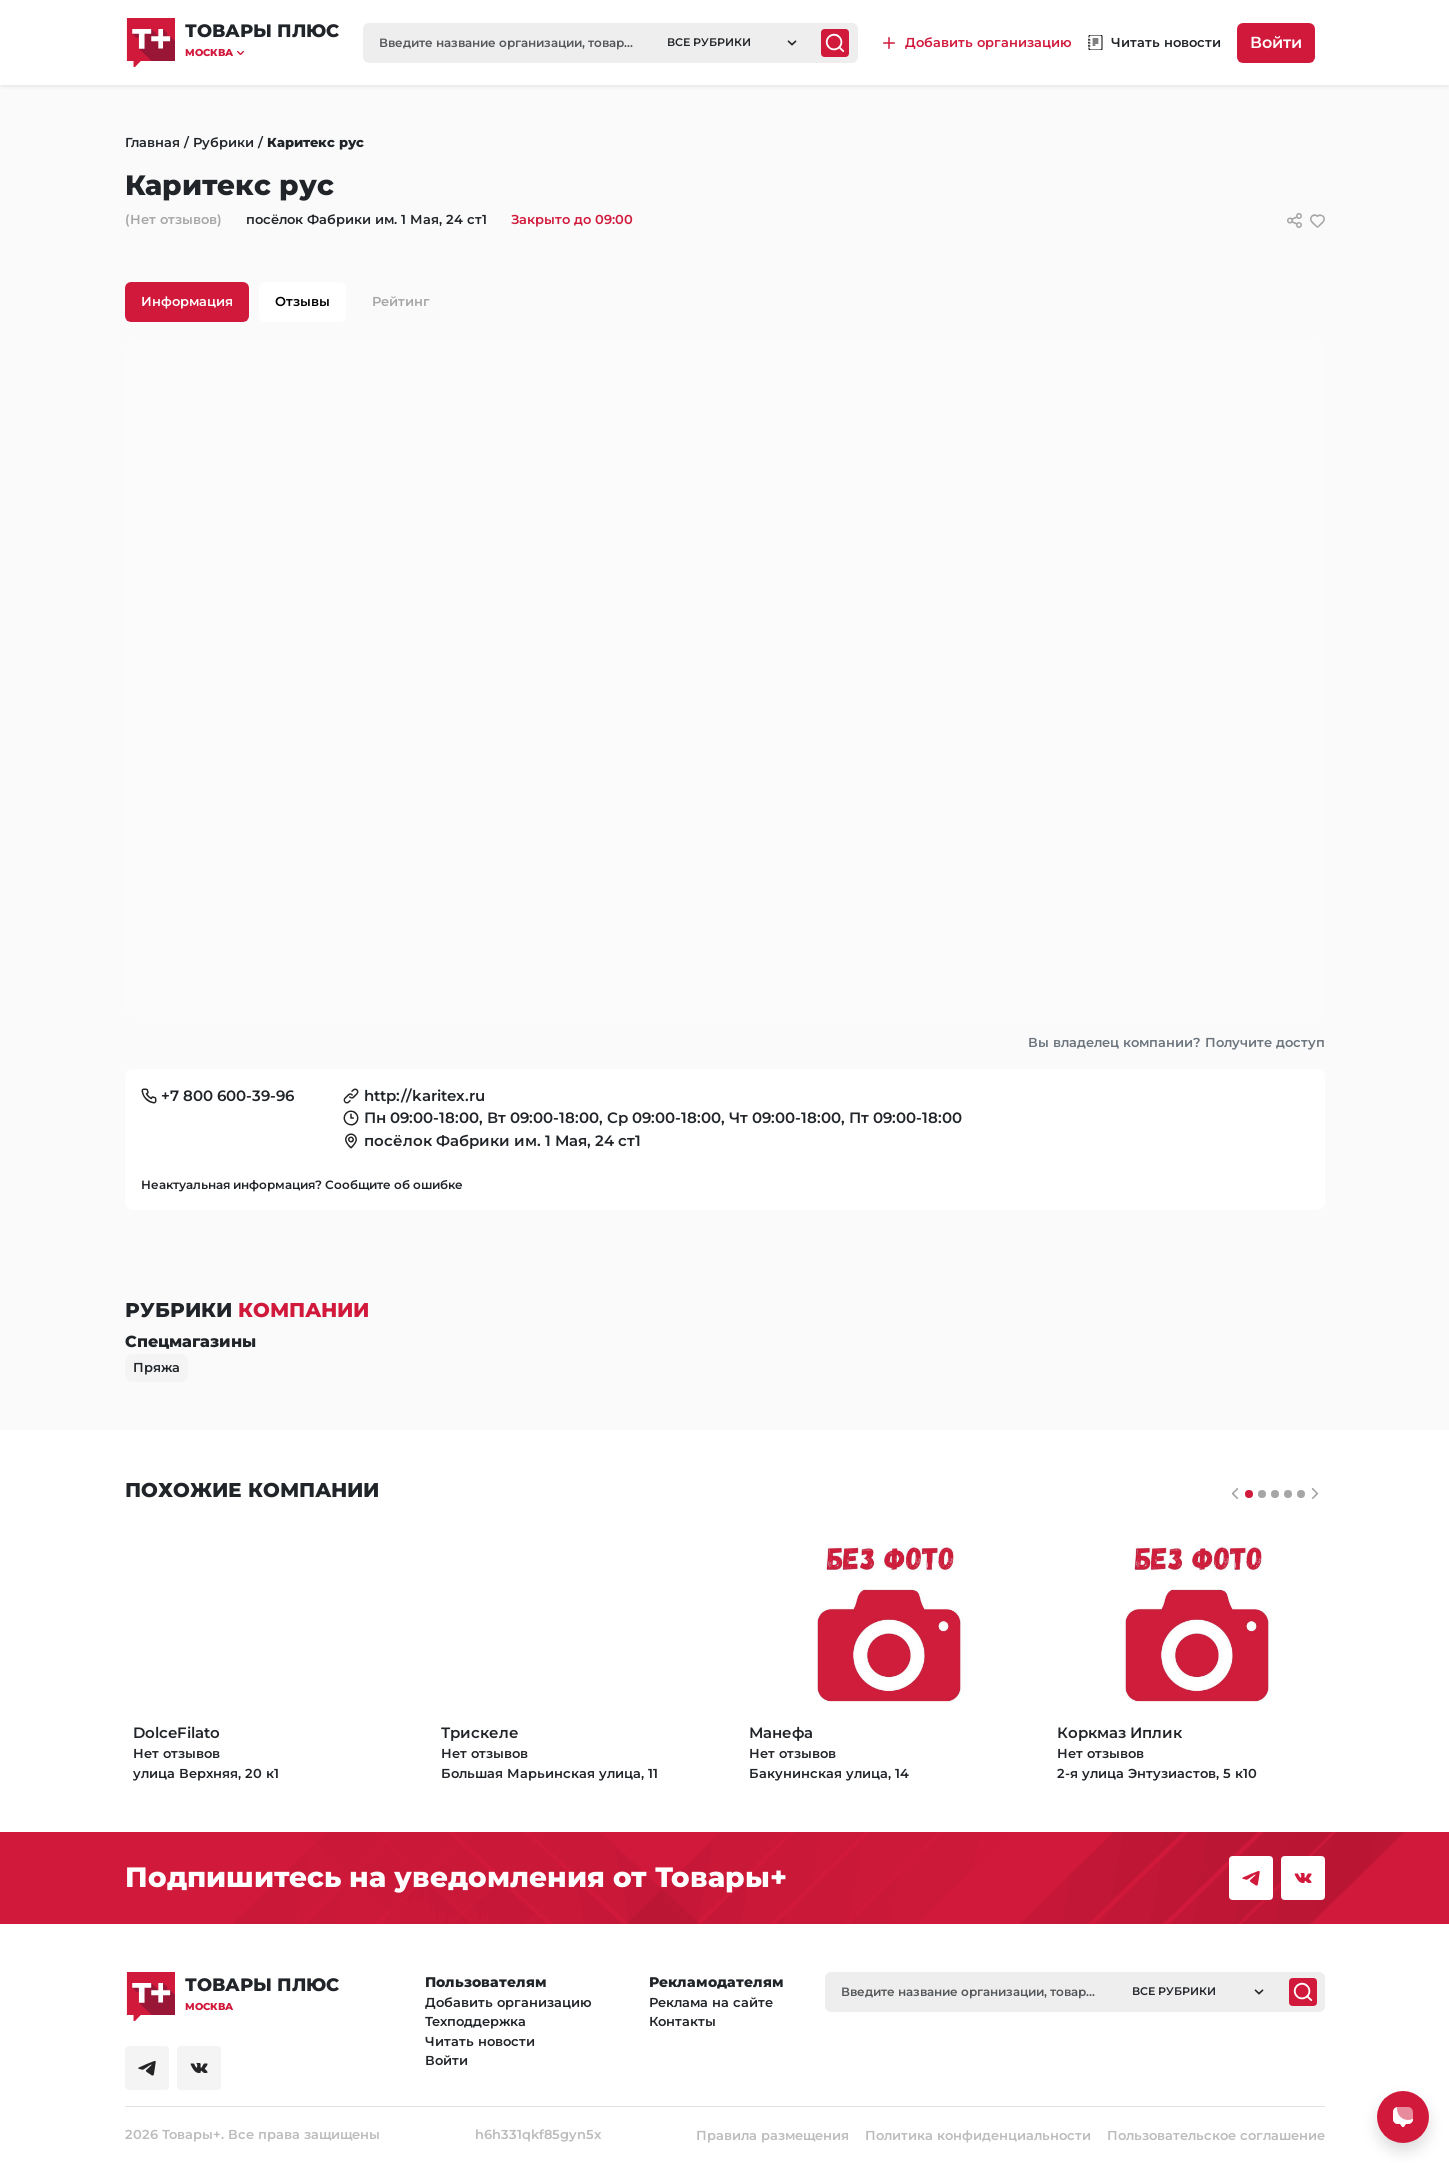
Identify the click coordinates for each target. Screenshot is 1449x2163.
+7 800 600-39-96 (227, 1095)
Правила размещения (772, 2135)
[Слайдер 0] (1249, 1494)
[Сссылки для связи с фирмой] (1294, 220)
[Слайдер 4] (1301, 1494)
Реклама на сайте (711, 2002)
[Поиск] (835, 43)
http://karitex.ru (424, 1095)
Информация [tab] (187, 301)
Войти (1276, 42)
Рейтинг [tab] (401, 301)
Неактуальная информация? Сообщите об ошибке (302, 1184)
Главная (152, 142)
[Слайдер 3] (1288, 1494)
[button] (262, 52)
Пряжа (156, 1367)
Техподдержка (475, 2021)
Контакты (682, 2021)
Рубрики (223, 142)
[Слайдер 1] (1262, 1494)
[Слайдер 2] (1275, 1494)
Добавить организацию (508, 2002)
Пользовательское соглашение (1216, 2135)
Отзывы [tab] (302, 301)
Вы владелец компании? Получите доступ (1176, 1042)
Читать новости (480, 2041)
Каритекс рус (315, 142)
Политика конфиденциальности (978, 2135)
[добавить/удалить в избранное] (1317, 220)
